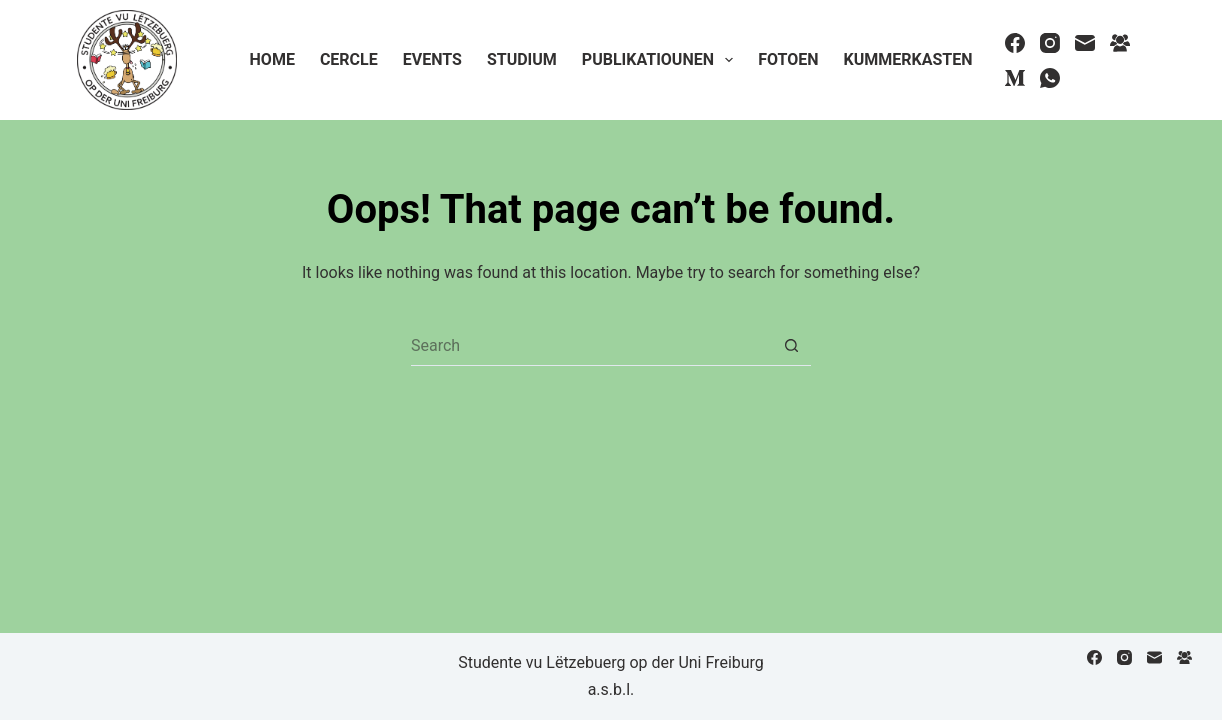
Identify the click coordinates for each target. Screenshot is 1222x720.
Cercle (349, 59)
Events (432, 59)
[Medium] (1015, 78)
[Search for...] (591, 346)
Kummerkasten (907, 59)
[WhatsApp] (1050, 78)
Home (272, 59)
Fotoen (788, 59)
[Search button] (791, 346)
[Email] (1085, 43)
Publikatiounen (661, 60)
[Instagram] (1050, 43)
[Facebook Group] (1120, 43)
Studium (522, 59)
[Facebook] (1015, 43)
